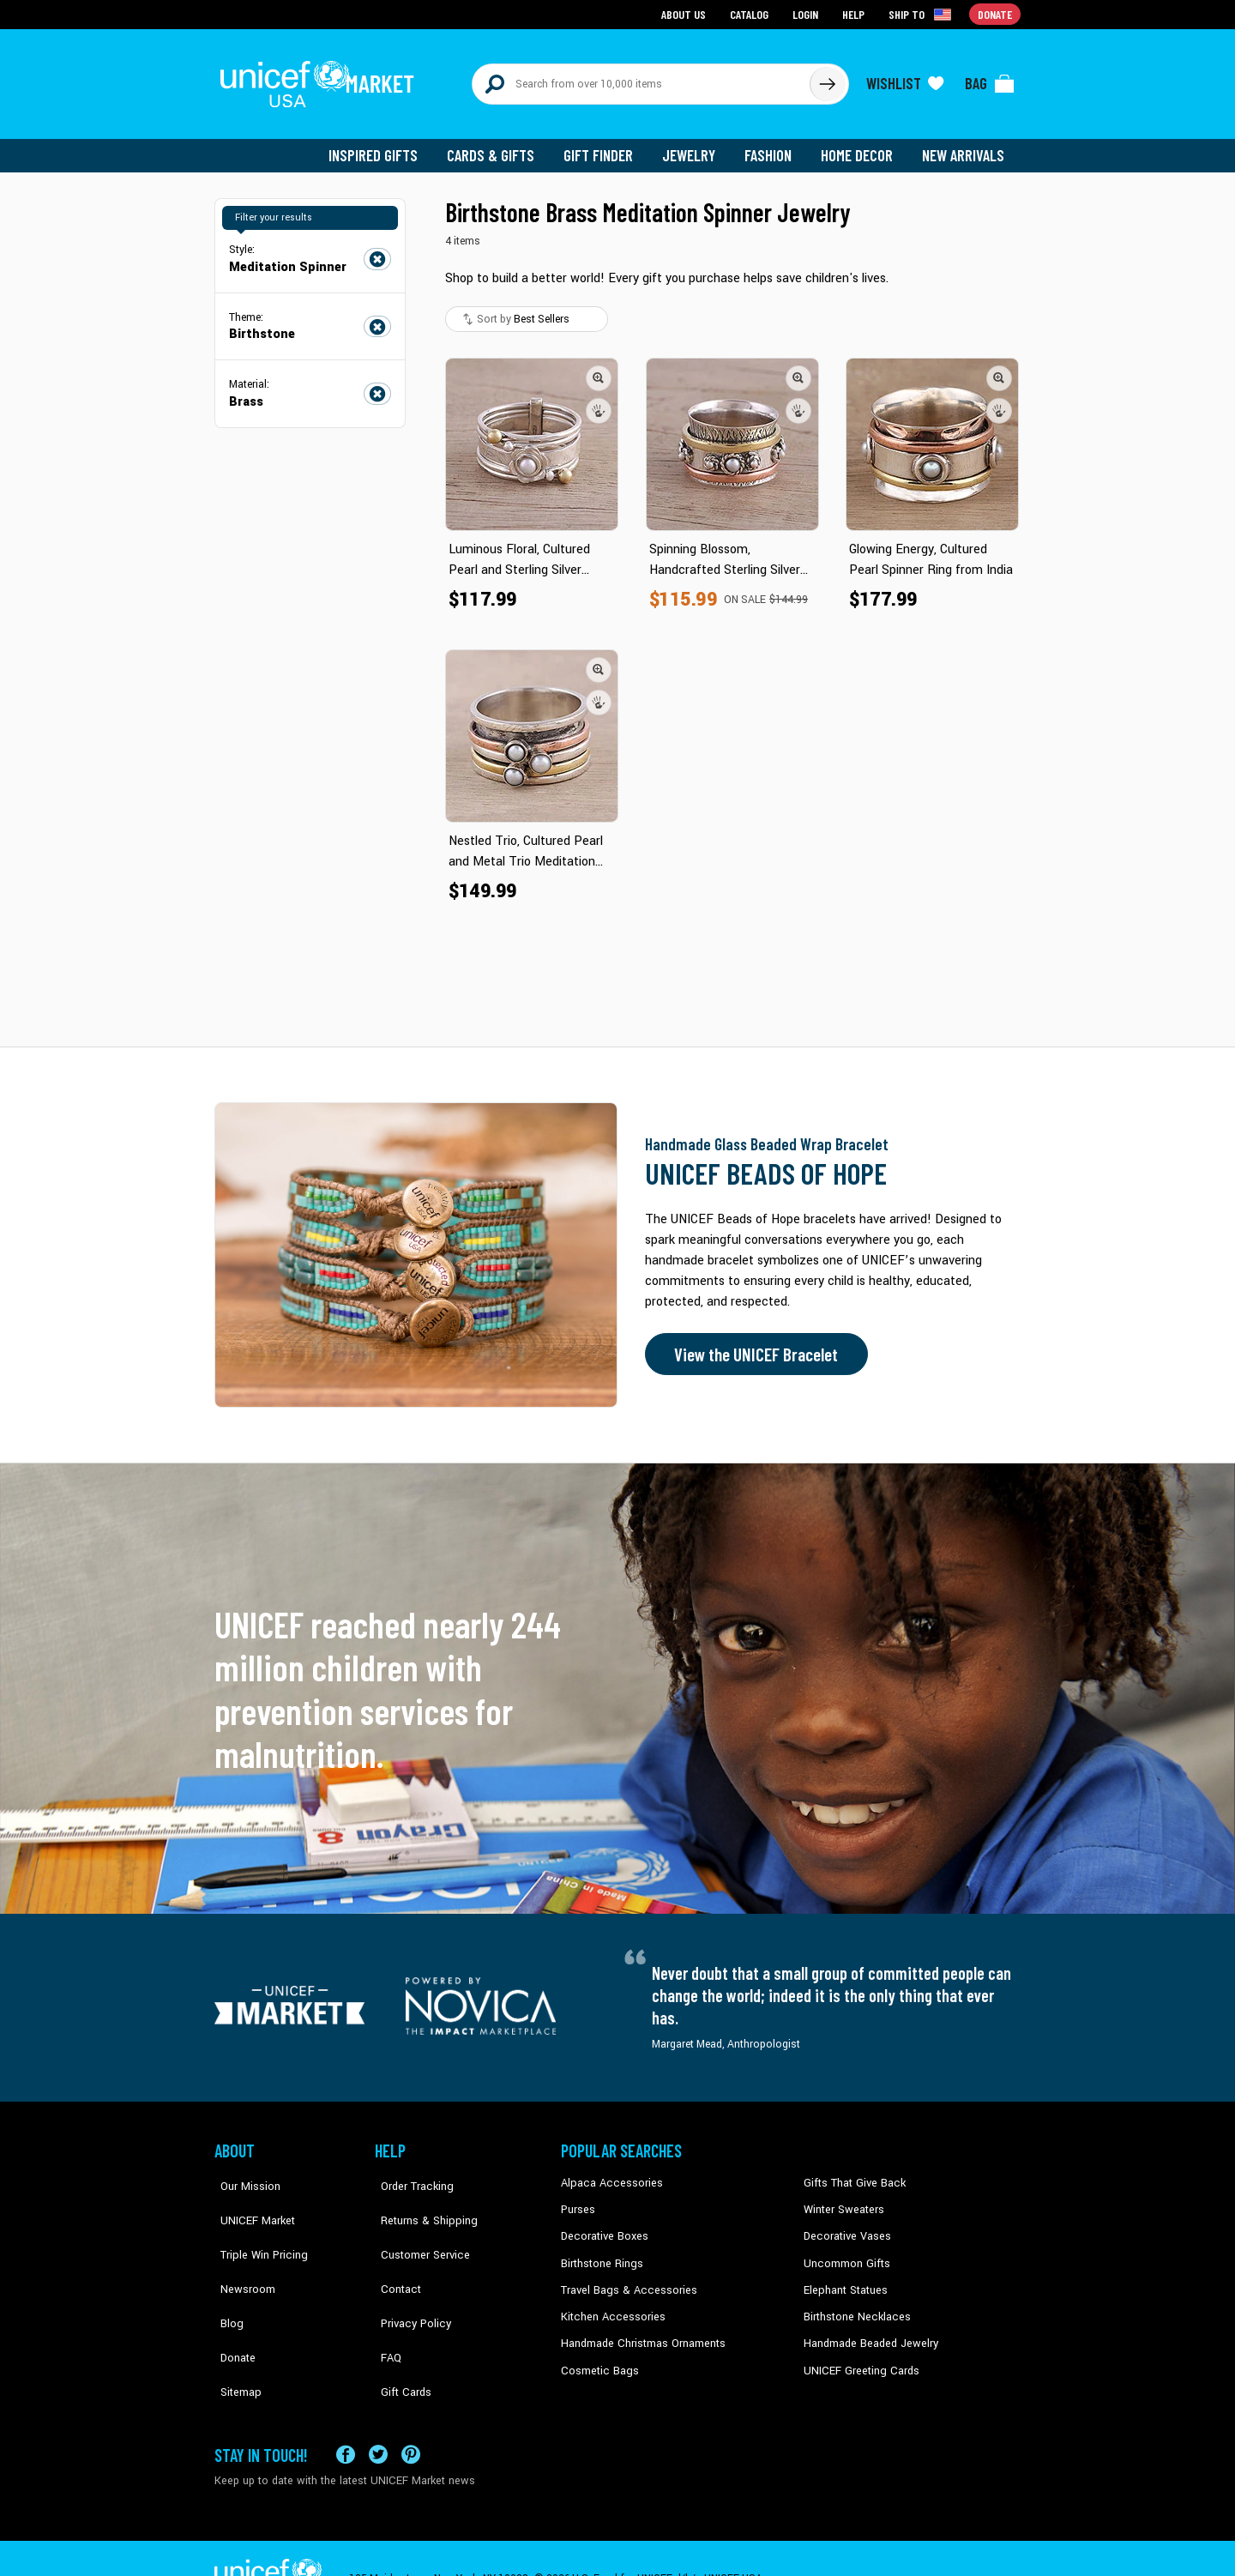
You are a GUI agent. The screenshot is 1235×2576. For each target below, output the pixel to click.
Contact (394, 2251)
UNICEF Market (249, 2199)
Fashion (772, 145)
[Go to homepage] (321, 79)
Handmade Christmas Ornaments (640, 2330)
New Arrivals (964, 145)
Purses (577, 2199)
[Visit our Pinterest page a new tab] (411, 2413)
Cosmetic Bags (597, 2356)
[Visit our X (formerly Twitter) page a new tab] (378, 2413)
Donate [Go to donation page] (995, 13)
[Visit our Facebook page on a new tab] (345, 2413)
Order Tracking (409, 2173)
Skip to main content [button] (617, 0)
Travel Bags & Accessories (624, 2277)
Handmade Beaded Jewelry (867, 2330)
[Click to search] (827, 79)
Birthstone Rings (601, 2251)
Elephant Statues (844, 2277)
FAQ (385, 2304)
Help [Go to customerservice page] (855, 13)
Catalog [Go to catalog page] (751, 13)
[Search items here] (641, 79)
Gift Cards (399, 2330)
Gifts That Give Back (851, 2173)
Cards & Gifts (500, 145)
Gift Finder (606, 145)
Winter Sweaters (842, 2199)
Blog (225, 2277)
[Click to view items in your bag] (989, 79)
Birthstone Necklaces (853, 2304)
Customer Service (416, 2226)
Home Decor (859, 145)
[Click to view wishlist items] (905, 79)
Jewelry (695, 145)
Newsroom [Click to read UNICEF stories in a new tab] (240, 2251)
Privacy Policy (408, 2277)
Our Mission (243, 2173)
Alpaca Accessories (607, 2173)
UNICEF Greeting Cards (857, 2356)
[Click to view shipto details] (922, 13)
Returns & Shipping (420, 2199)
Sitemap (234, 2330)
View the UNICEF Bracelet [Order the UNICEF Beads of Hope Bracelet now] (752, 1345)
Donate (231, 2304)
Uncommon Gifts (845, 2251)
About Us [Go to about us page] (686, 13)
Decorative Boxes (602, 2226)
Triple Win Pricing (255, 2226)
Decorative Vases (845, 2226)
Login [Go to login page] (807, 13)
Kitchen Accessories (609, 2304)
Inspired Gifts (385, 145)
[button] (598, 368)
